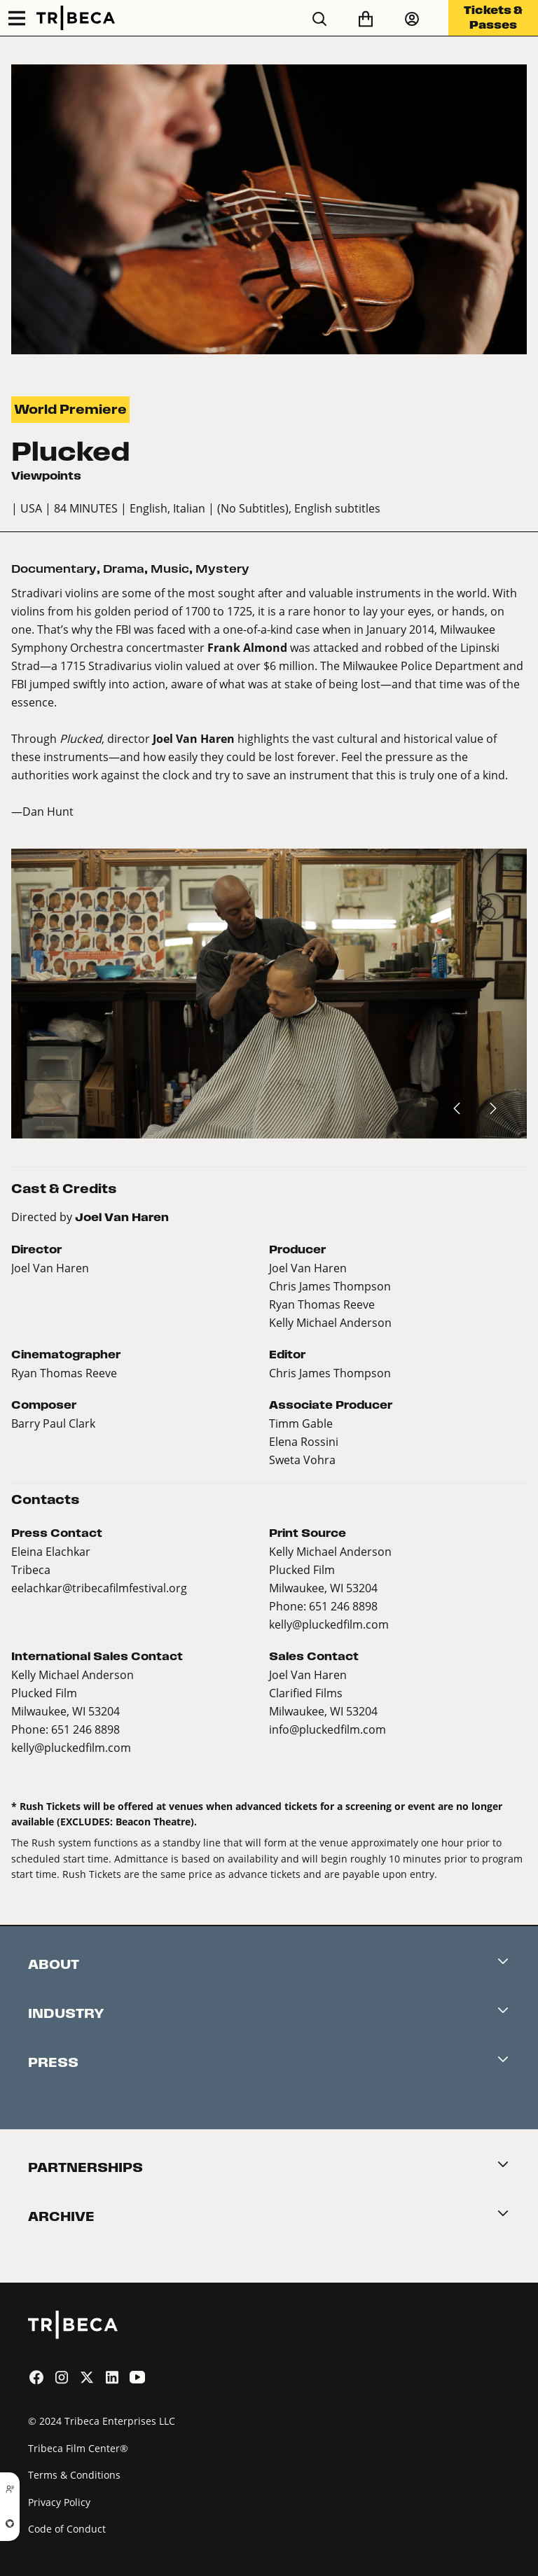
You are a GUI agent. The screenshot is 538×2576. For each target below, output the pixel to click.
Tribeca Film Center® (78, 2448)
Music (170, 569)
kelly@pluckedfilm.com (329, 1624)
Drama (123, 569)
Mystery (222, 569)
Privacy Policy (59, 2502)
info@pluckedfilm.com (327, 1729)
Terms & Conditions (74, 2474)
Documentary (54, 569)
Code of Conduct (67, 2528)
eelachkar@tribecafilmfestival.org (99, 1587)
